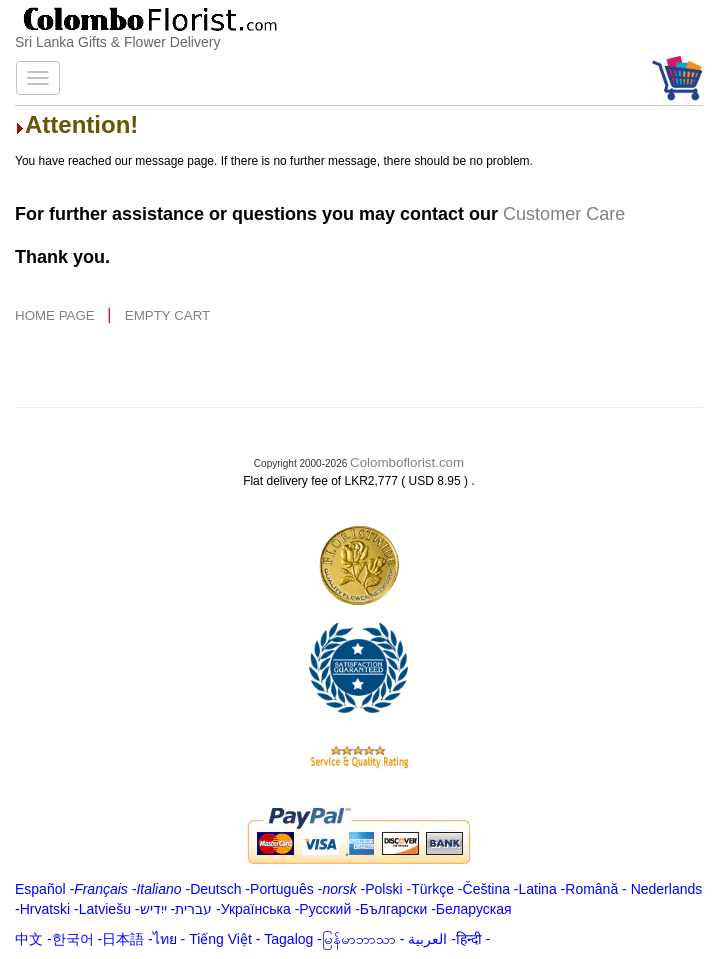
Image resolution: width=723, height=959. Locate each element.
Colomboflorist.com (407, 462)
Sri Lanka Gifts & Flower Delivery (117, 42)
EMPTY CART (167, 315)
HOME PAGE (56, 315)
